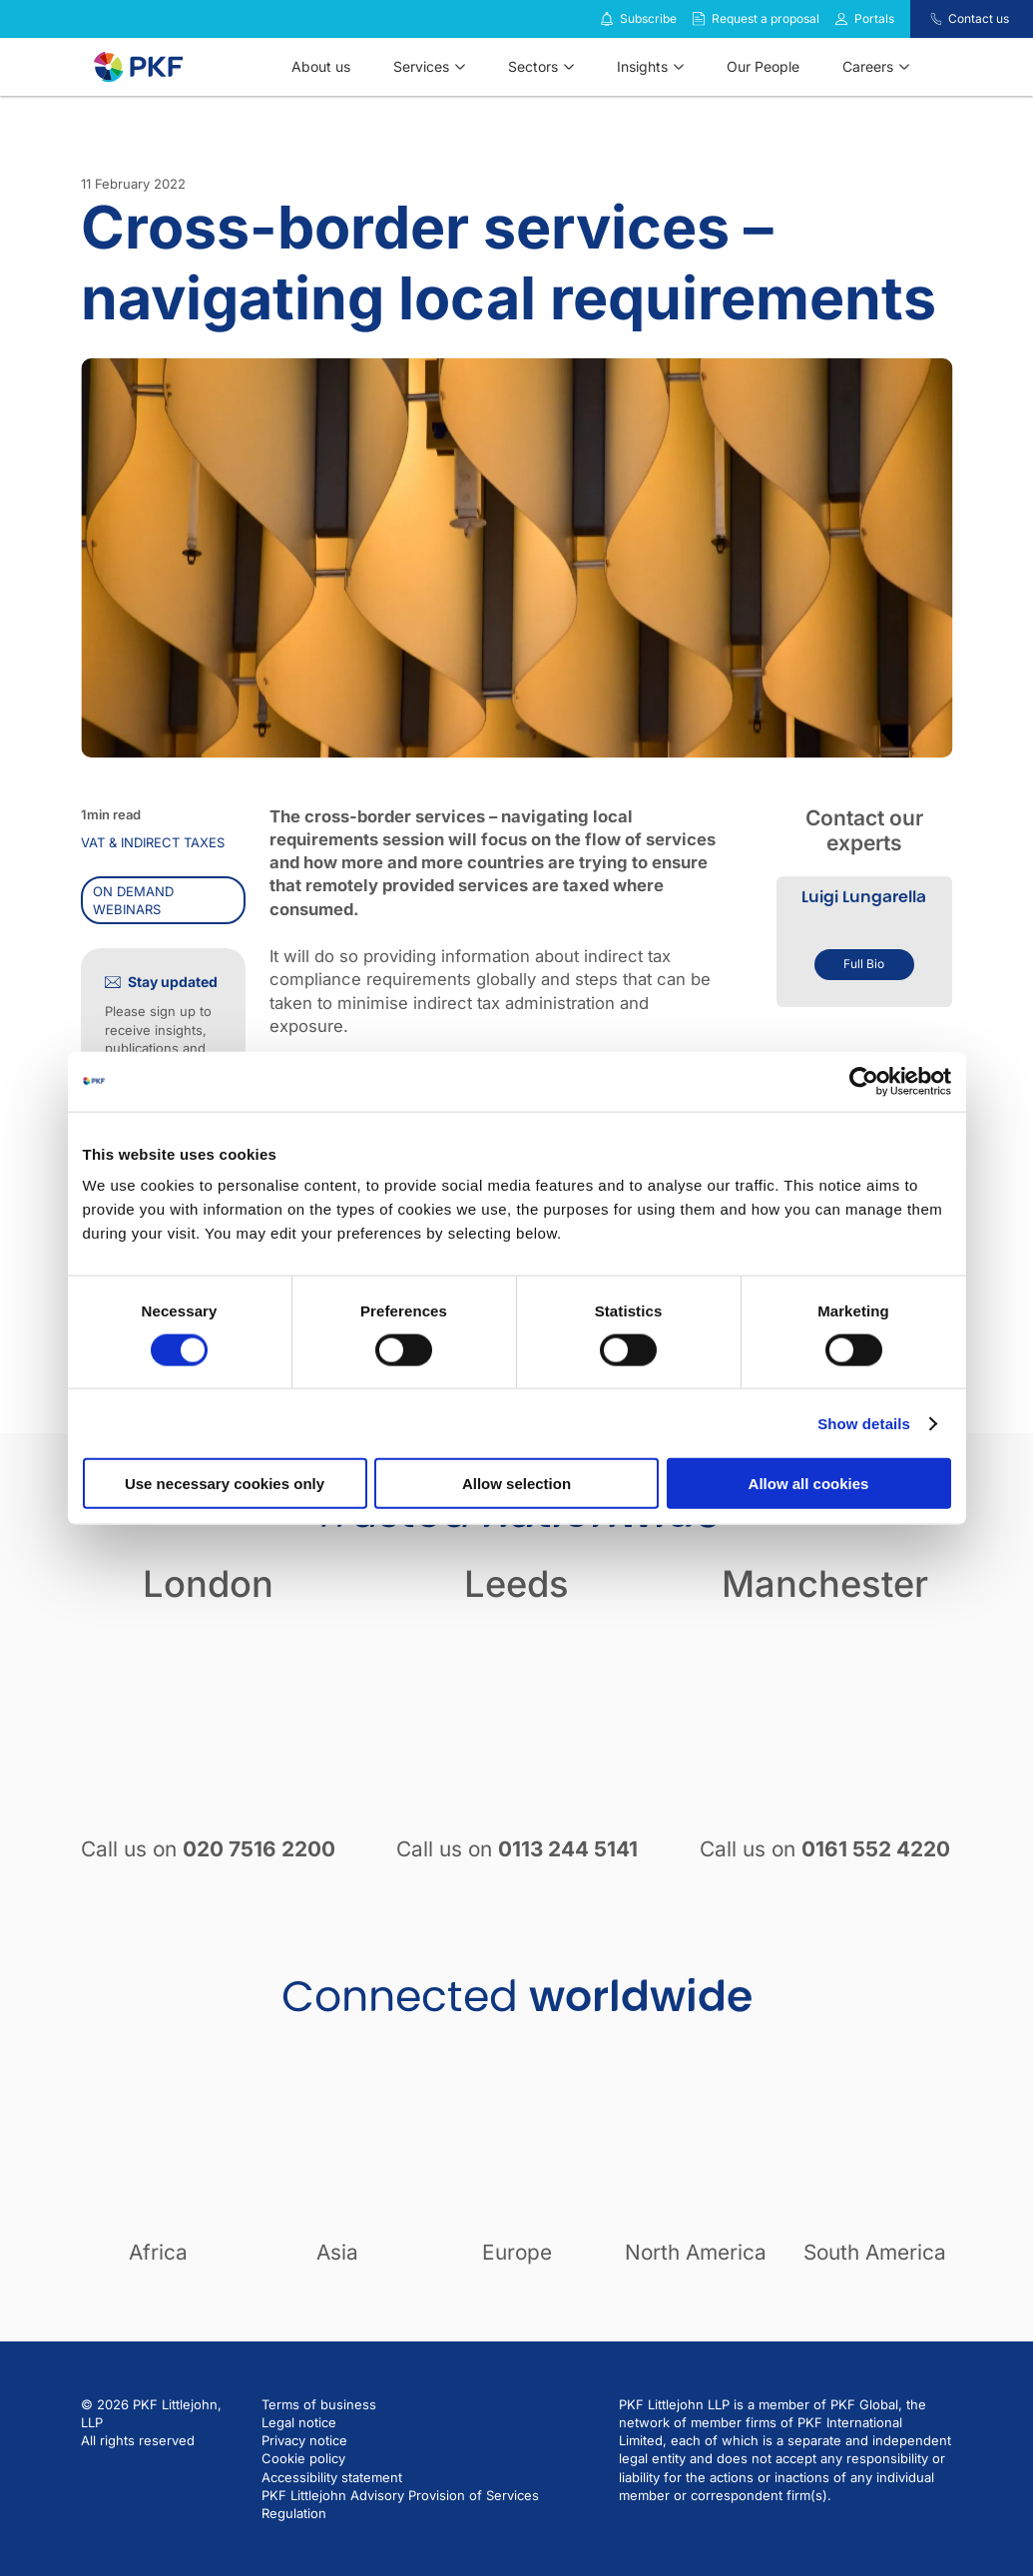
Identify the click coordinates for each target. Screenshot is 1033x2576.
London (208, 1584)
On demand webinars (133, 900)
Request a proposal (765, 18)
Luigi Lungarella (863, 896)
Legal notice (298, 2422)
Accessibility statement (331, 2477)
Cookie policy (303, 2458)
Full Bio (863, 963)
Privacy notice (304, 2440)
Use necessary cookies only (224, 1483)
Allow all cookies (809, 1483)
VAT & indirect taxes (153, 842)
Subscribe (648, 18)
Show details (863, 1422)
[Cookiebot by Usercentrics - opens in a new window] (863, 1081)
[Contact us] (923, 19)
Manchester (825, 1584)
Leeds (516, 1584)
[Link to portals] (841, 19)
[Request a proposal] (699, 19)
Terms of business (318, 2404)
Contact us (978, 18)
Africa (158, 2252)
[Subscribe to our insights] (607, 19)
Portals (874, 18)
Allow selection (516, 1483)
